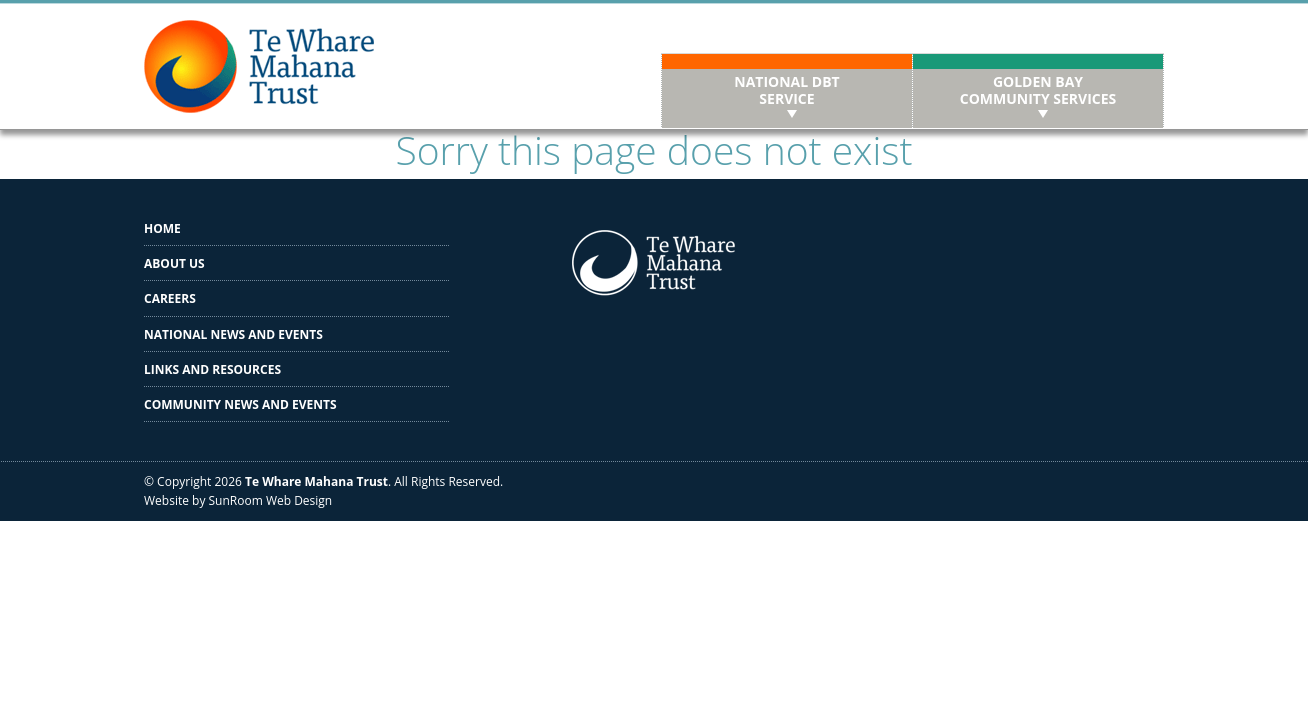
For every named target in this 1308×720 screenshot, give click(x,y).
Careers (170, 298)
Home (162, 228)
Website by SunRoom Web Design (238, 500)
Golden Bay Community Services (1038, 90)
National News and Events (233, 334)
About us (174, 263)
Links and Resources (212, 369)
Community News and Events (240, 404)
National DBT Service (786, 90)
